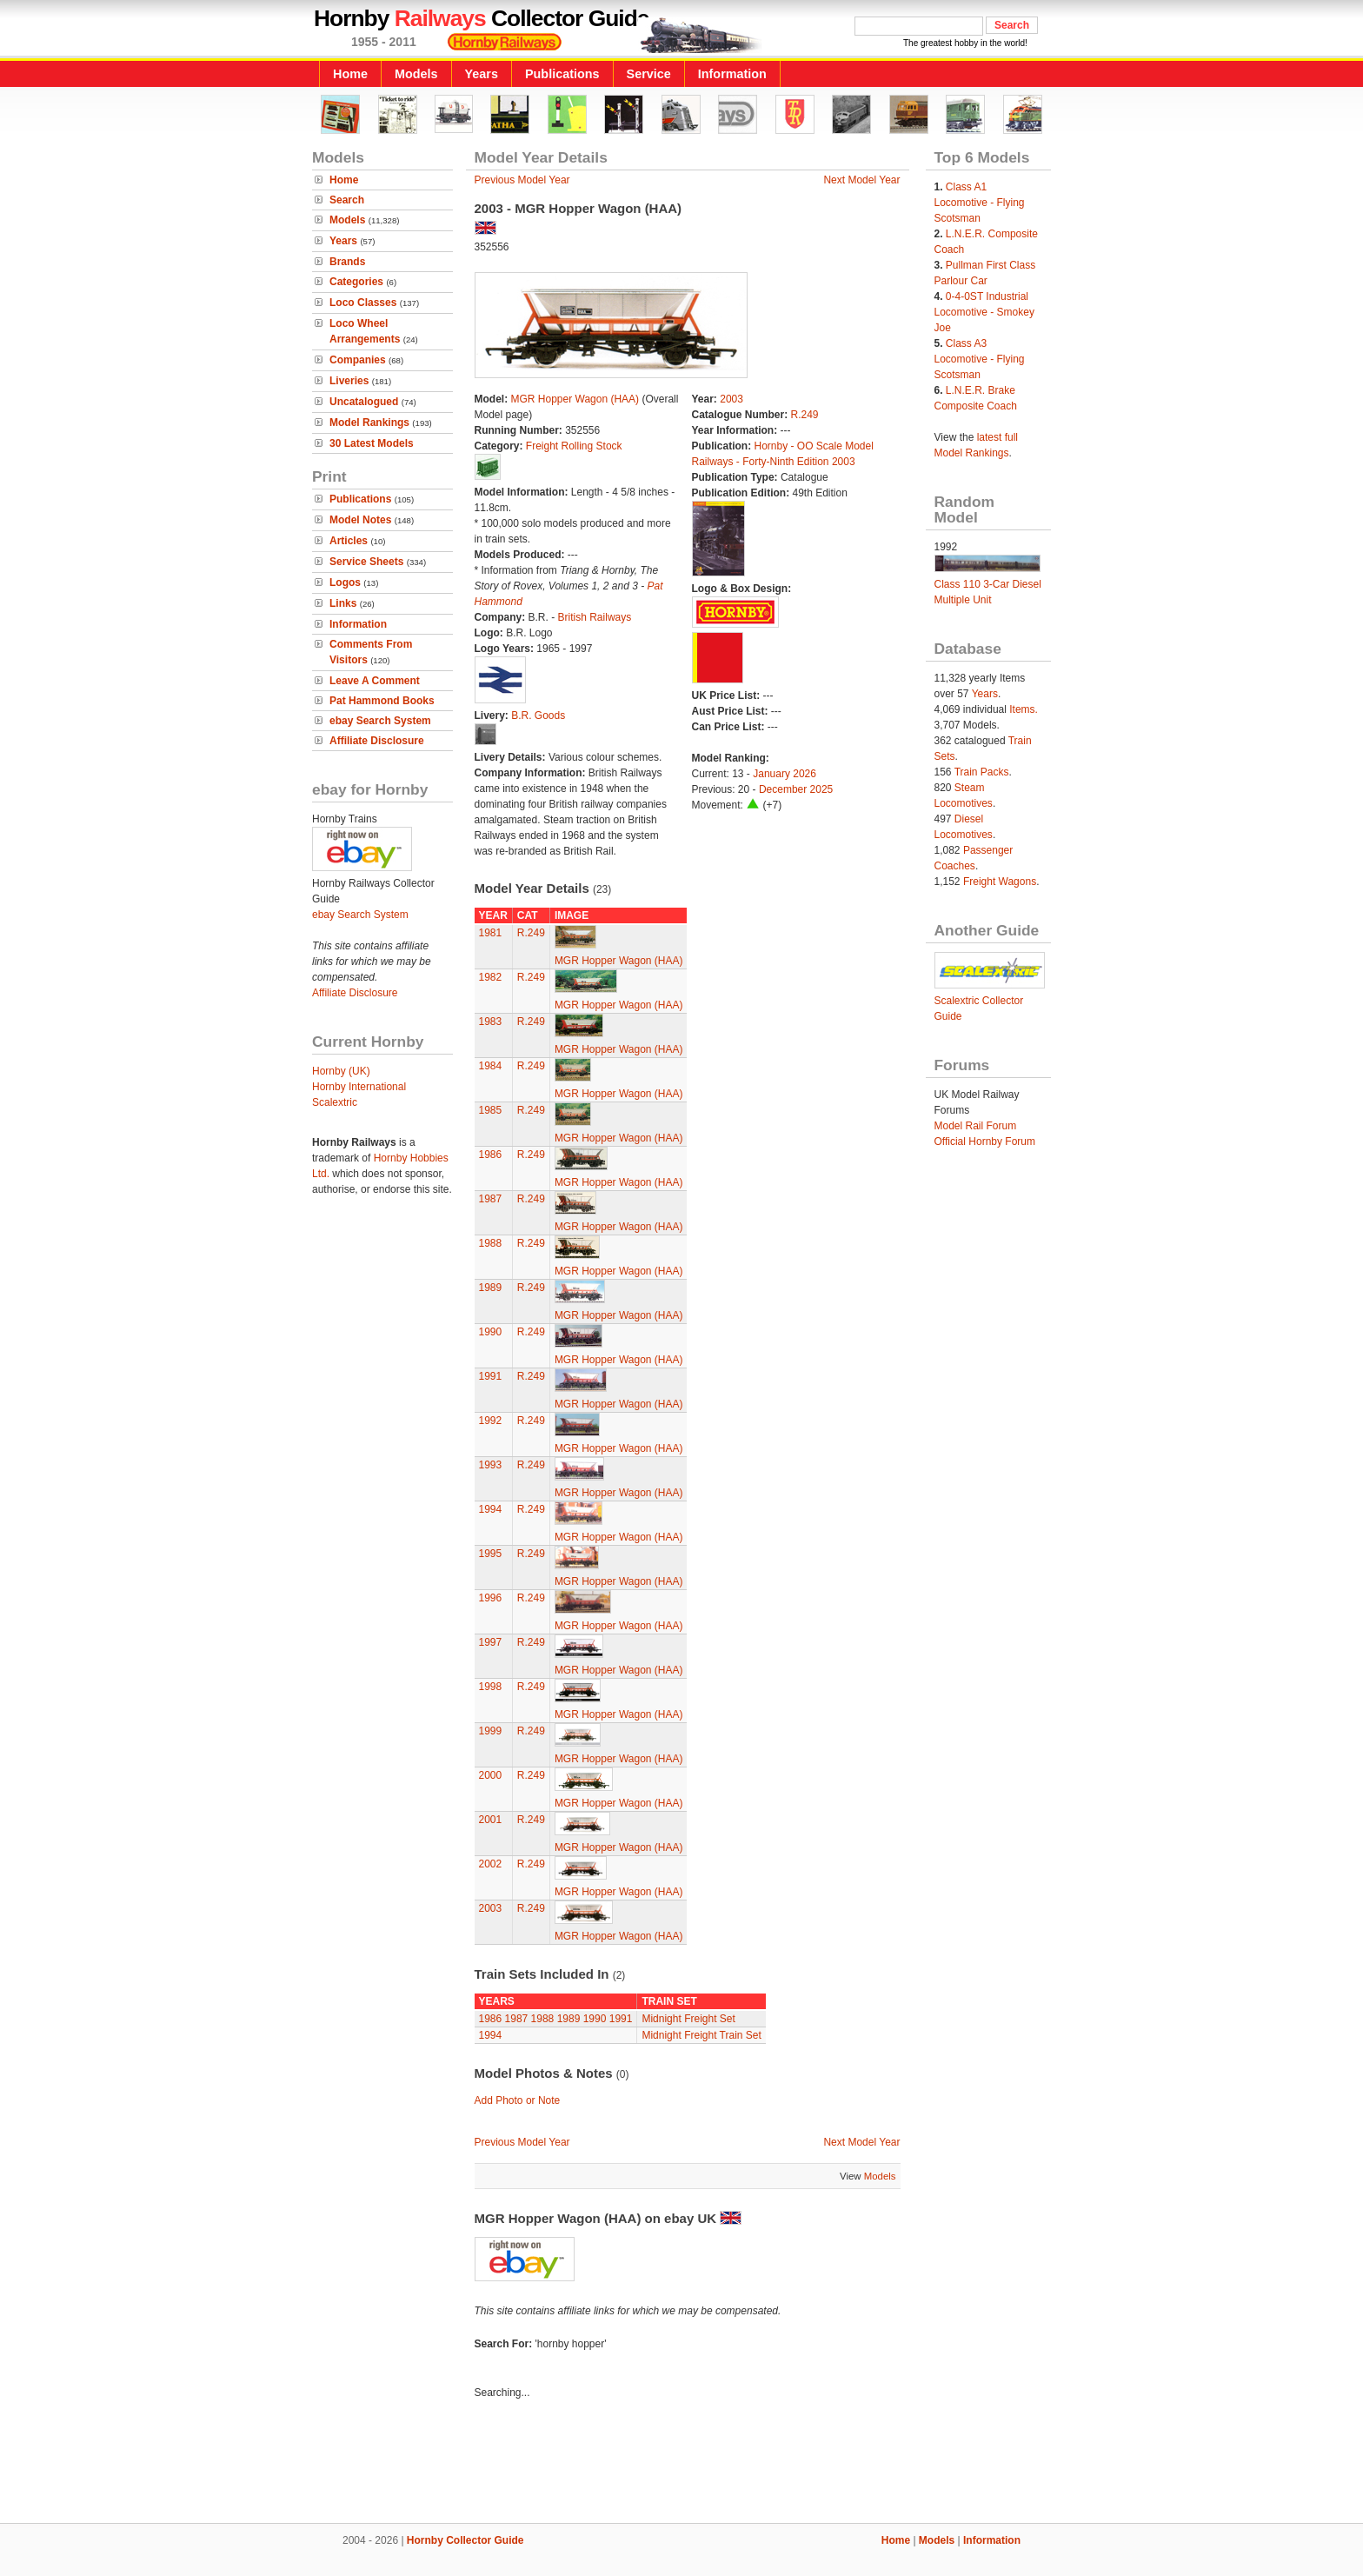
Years (481, 74)
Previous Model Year (522, 180)
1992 (490, 1420)
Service (649, 74)
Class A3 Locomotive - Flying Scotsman (979, 359)
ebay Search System (380, 721)
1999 (490, 1731)
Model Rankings (369, 422)
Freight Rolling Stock (574, 446)
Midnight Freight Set (688, 2019)
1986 (490, 1154)
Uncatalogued (363, 402)
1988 (490, 1243)
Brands (347, 262)
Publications (562, 74)
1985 (490, 1110)
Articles (348, 541)
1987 (490, 1199)
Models (416, 74)
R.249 (805, 415)
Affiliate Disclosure (376, 741)
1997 (490, 1642)
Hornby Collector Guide (465, 2540)
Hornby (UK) (341, 1071)
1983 (490, 1021)
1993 (490, 1465)
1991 (490, 1376)
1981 (490, 933)
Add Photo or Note (518, 2100)
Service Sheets (366, 562)
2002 (490, 1864)
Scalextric (334, 1102)
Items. (1023, 709)
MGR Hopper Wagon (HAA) (575, 399)
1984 (490, 1066)
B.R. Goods (538, 715)
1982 (490, 977)
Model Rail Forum (975, 1126)
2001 (490, 1820)
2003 (731, 399)
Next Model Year (861, 180)
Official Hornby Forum (984, 1141)
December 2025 (796, 789)
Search (346, 200)
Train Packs (981, 772)
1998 (490, 1687)
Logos (345, 582)
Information (732, 74)
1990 (490, 1332)
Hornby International (359, 1087)
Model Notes (360, 520)
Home (350, 74)
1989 (490, 1287)
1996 (490, 1598)
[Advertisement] (681, 2464)
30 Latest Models (371, 443)
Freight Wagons (999, 881)
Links (342, 603)
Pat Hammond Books (382, 701)
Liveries (349, 381)
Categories (356, 282)
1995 (490, 1554)
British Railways (595, 617)
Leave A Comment (374, 681)
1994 (490, 1509)
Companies (357, 360)
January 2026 (784, 774)
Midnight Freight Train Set (701, 2035)
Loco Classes (362, 302)
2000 (490, 1775)
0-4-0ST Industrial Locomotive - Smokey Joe (984, 312)
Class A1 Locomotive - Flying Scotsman (979, 202)
